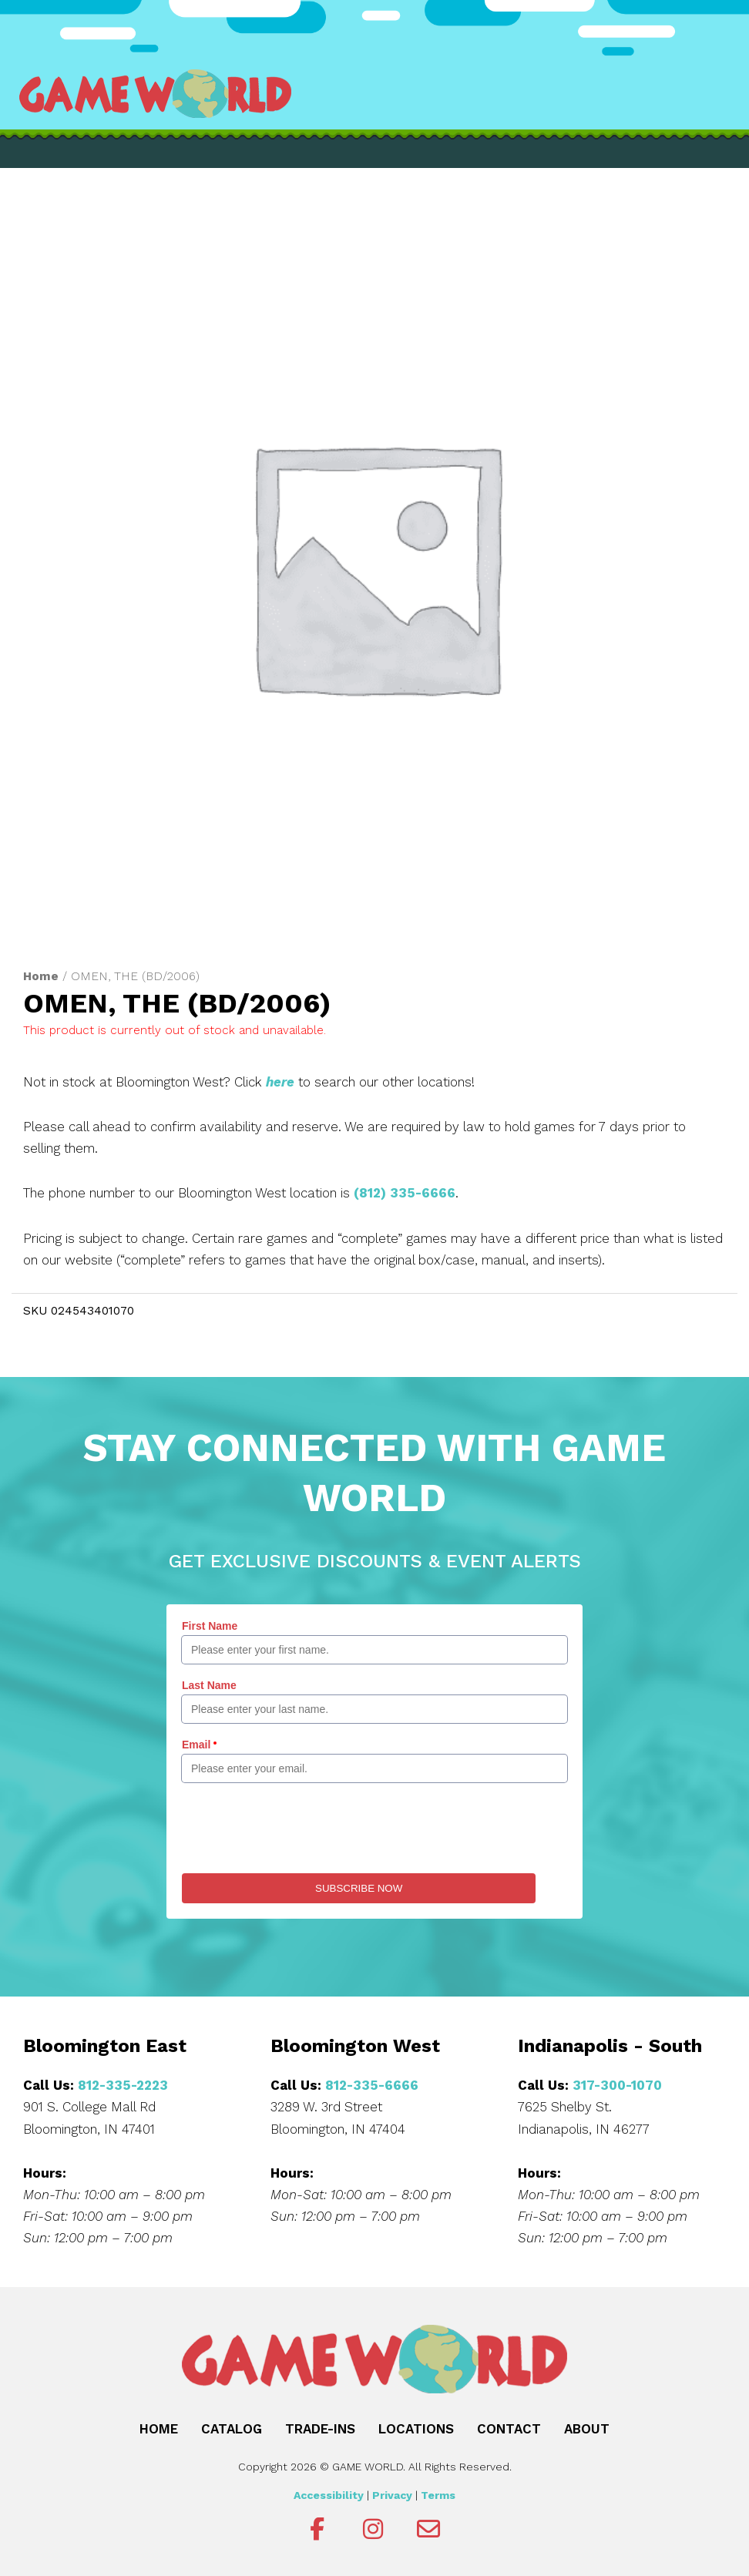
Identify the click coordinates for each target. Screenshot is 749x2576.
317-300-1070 (617, 2083)
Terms (438, 2493)
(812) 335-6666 (404, 1191)
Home (41, 976)
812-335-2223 (122, 2083)
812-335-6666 (371, 2083)
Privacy (392, 2493)
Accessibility (329, 2493)
